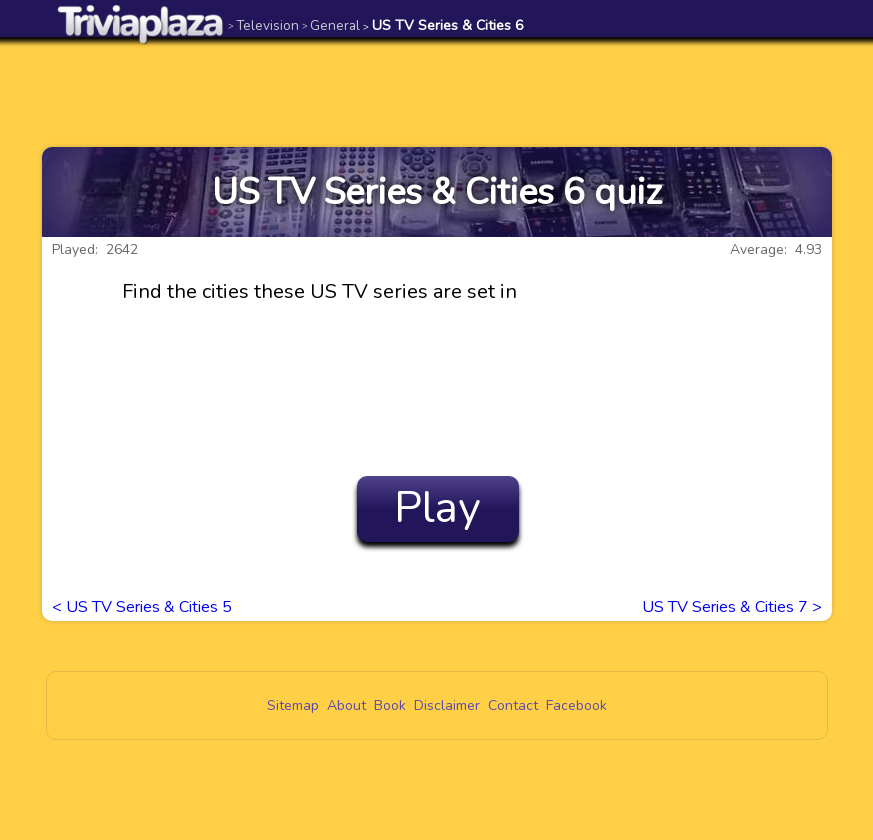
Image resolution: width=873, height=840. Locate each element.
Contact (513, 705)
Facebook (576, 705)
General (331, 25)
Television (263, 25)
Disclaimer (447, 705)
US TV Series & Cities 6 (443, 25)
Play (437, 508)
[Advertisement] (437, 92)
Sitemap (293, 705)
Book (390, 705)
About (346, 705)
